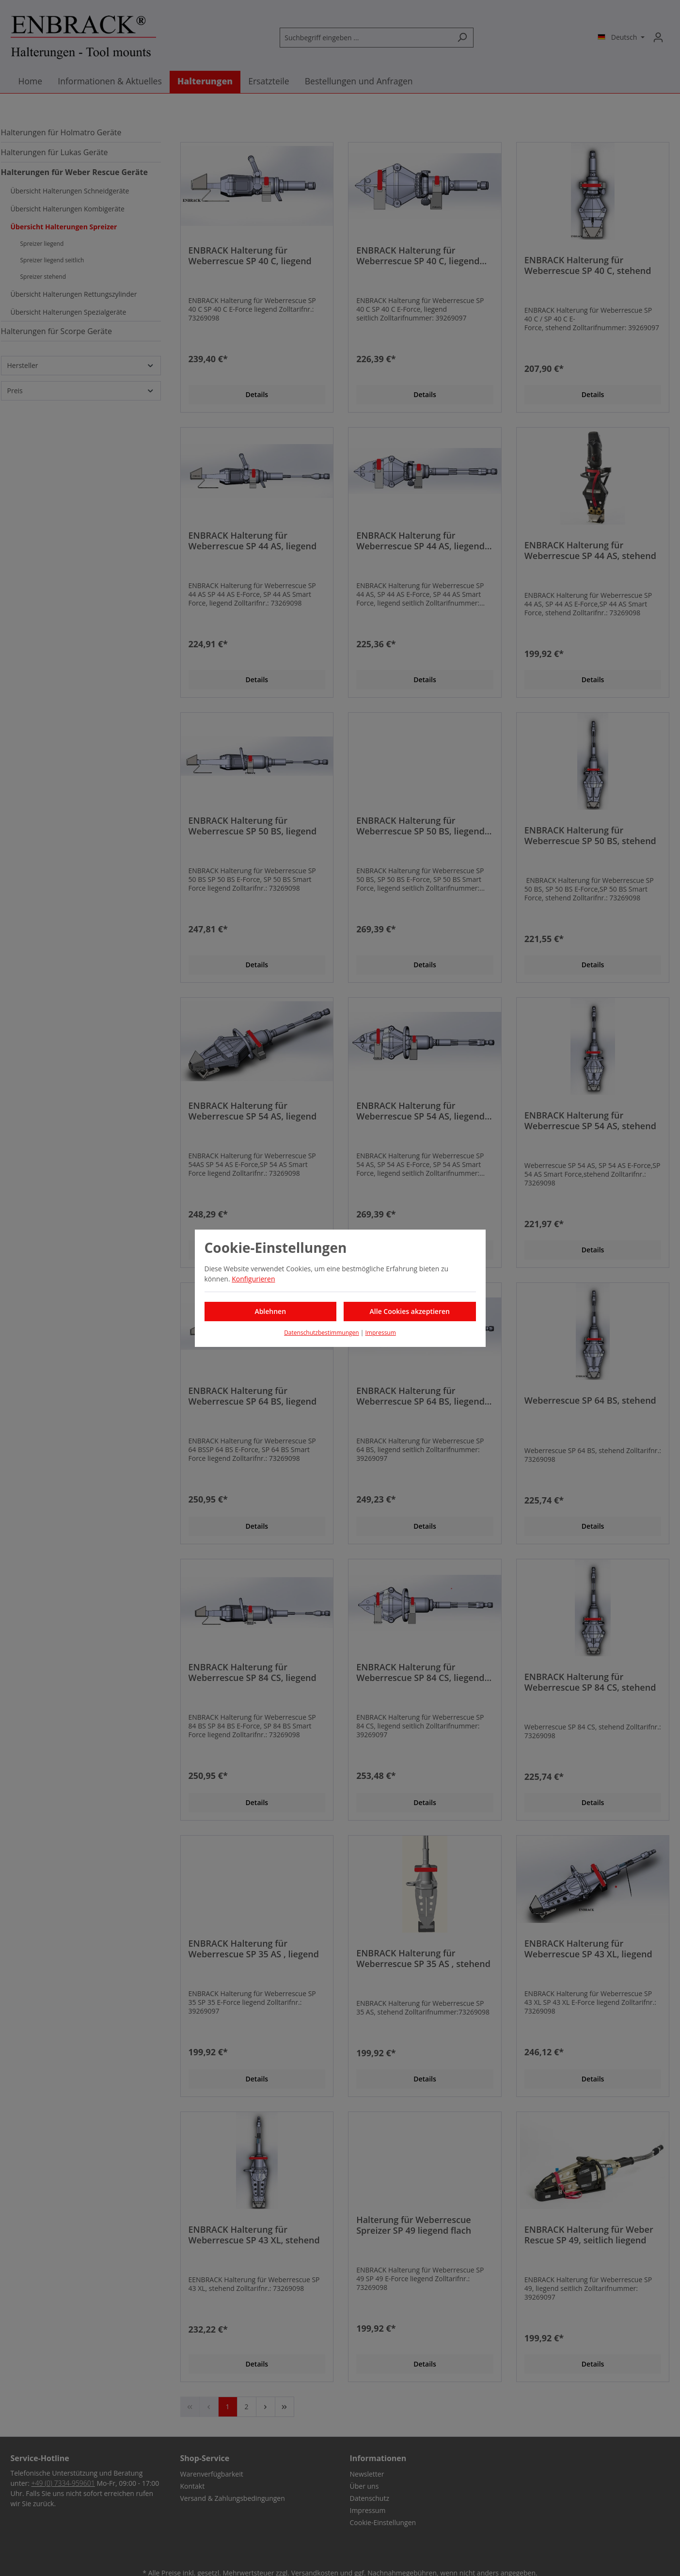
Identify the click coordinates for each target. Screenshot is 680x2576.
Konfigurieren (253, 1278)
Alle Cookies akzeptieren (410, 1311)
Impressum (380, 1332)
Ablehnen (270, 1311)
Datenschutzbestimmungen (321, 1332)
